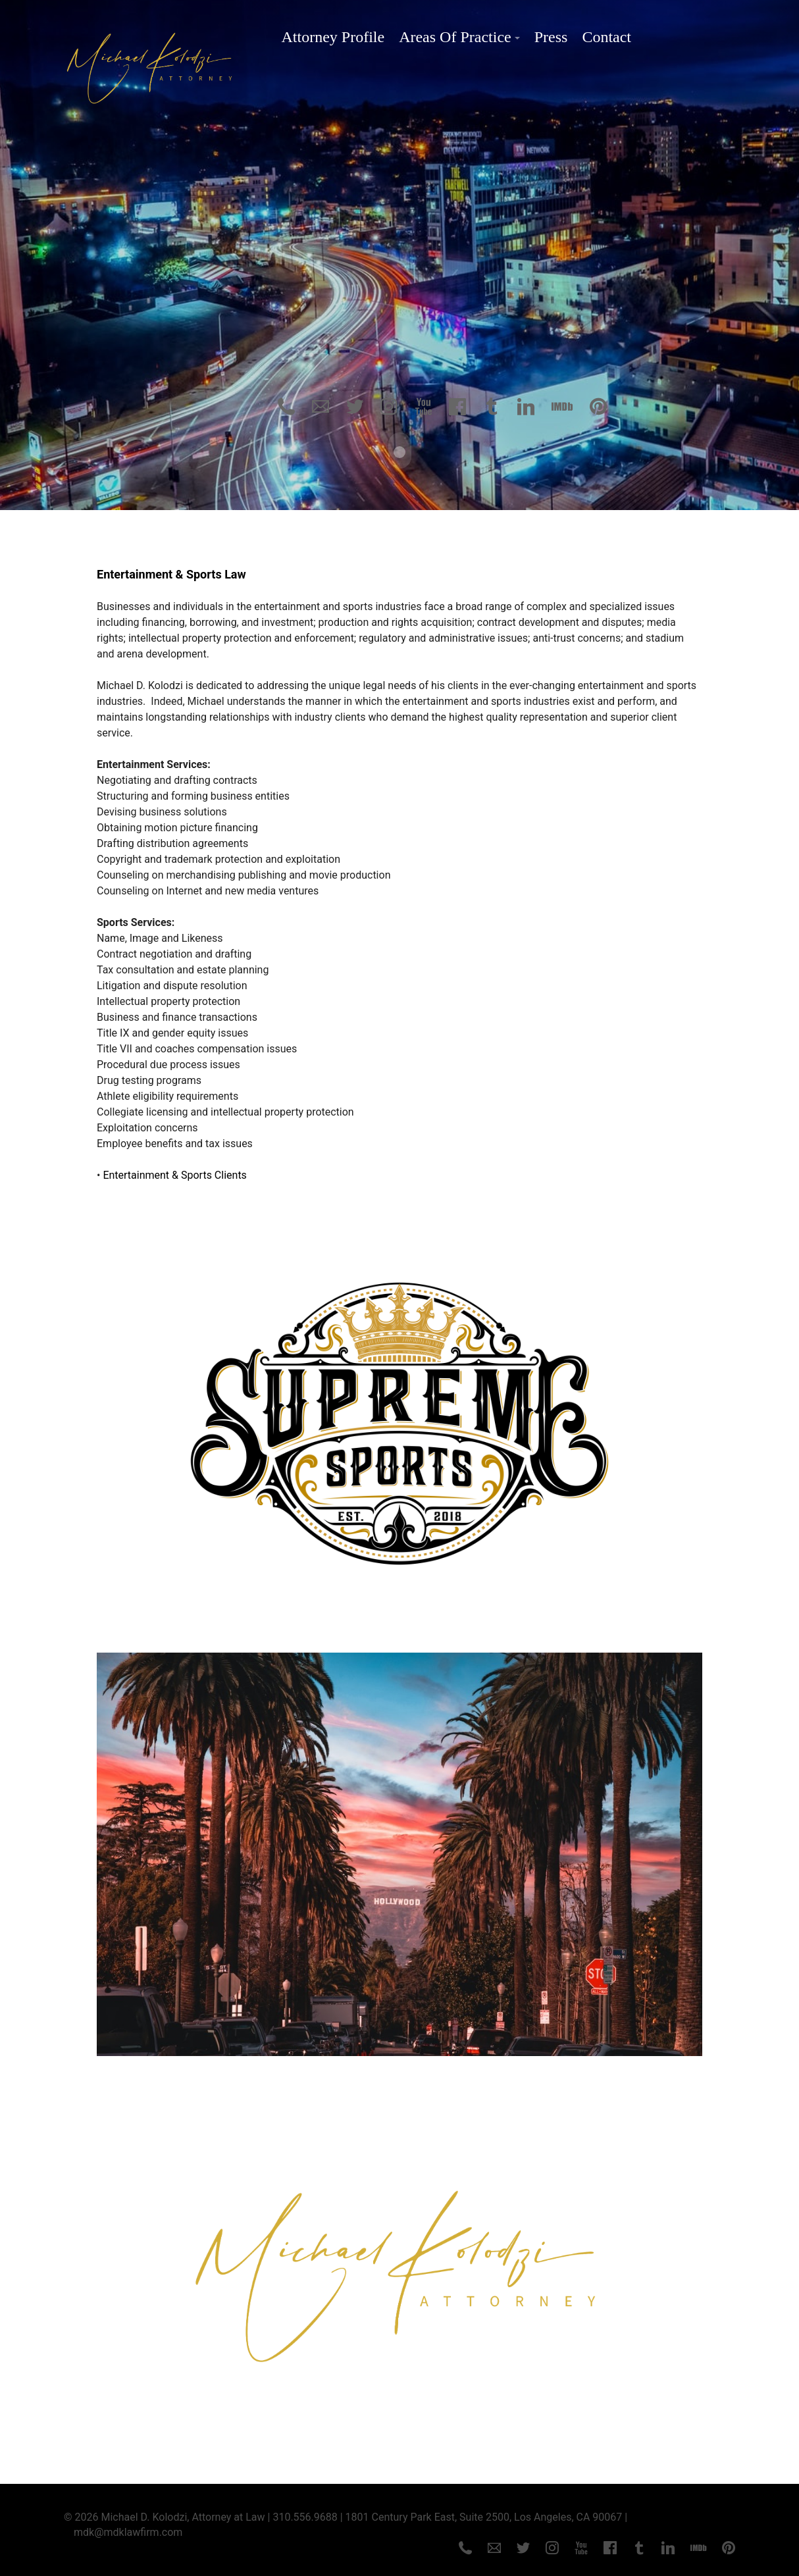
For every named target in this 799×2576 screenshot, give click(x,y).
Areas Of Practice (455, 36)
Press (551, 36)
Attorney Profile (333, 36)
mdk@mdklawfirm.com (128, 2531)
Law (235, 573)
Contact (606, 36)
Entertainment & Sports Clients (175, 1174)
